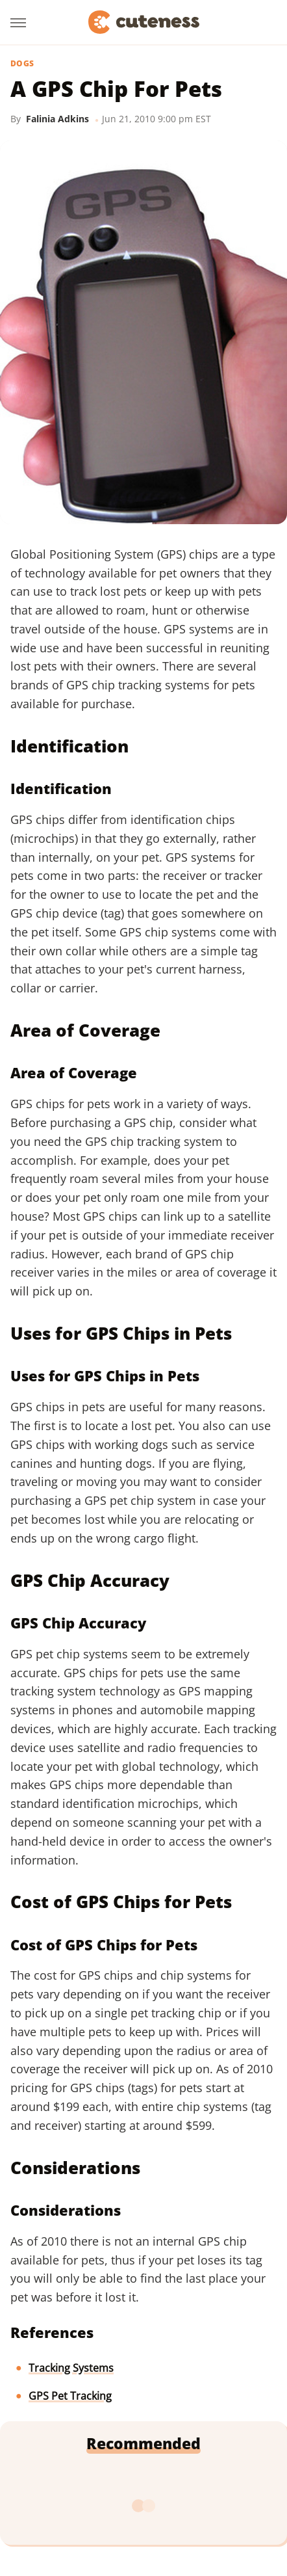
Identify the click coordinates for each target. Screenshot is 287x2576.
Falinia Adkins (57, 119)
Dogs (22, 64)
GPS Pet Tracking (70, 2396)
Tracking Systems (71, 2368)
